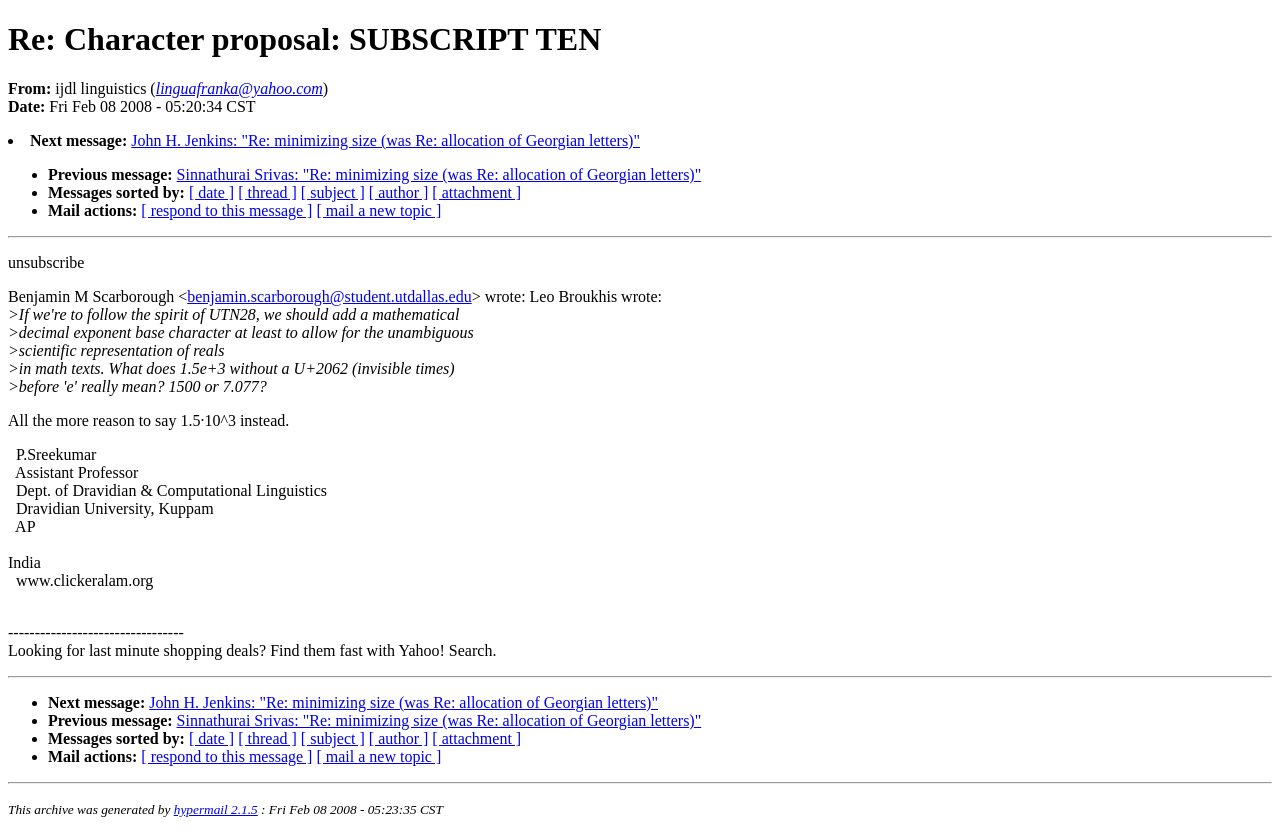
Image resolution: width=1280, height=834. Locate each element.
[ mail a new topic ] (378, 210)
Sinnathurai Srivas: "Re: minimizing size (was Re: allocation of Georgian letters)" (439, 174)
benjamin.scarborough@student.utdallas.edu (329, 296)
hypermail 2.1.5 (216, 809)
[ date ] (211, 192)
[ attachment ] (476, 192)
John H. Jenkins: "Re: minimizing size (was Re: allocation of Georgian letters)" (385, 140)
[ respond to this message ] (226, 210)
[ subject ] (333, 192)
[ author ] (399, 192)
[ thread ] (267, 192)
